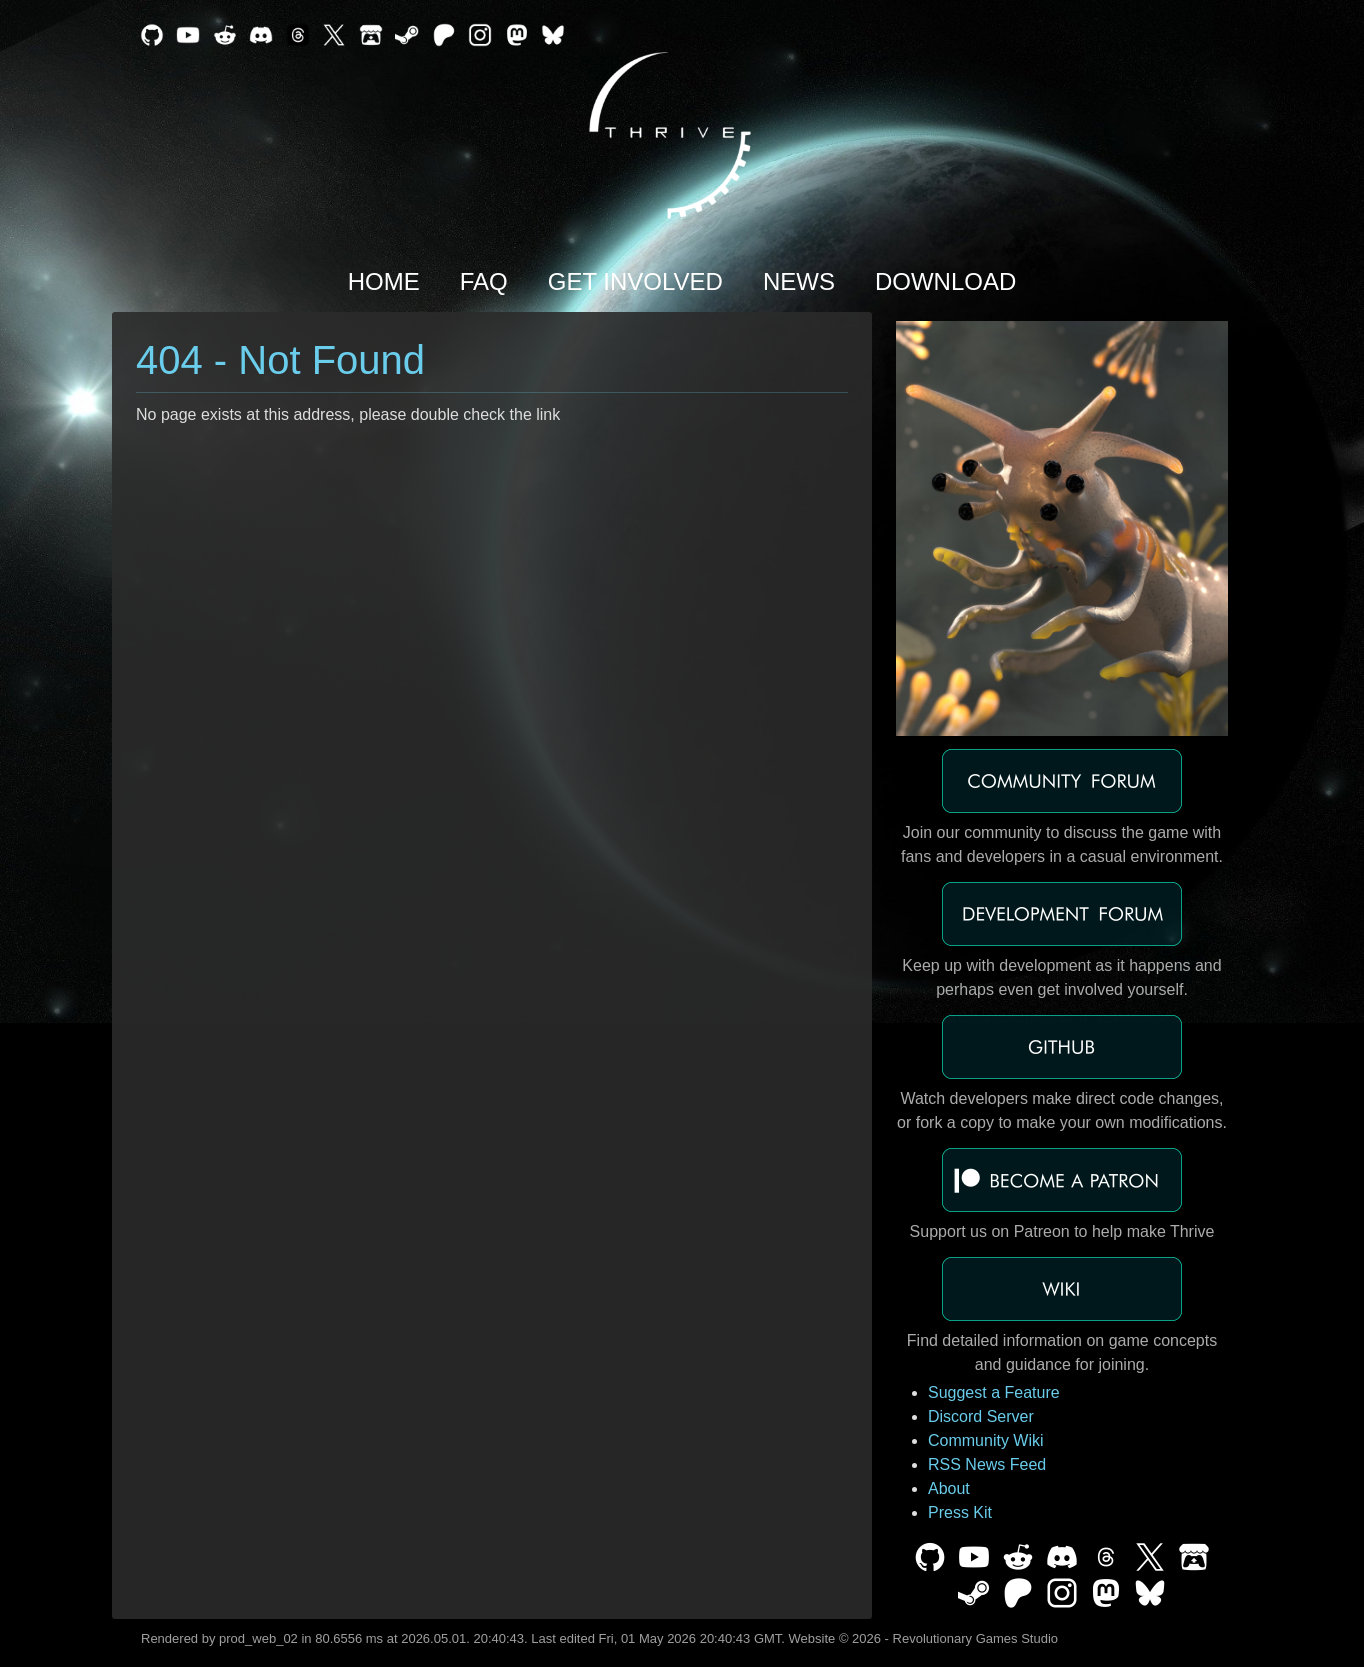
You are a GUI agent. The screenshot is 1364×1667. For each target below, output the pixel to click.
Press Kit (960, 1512)
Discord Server (981, 1416)
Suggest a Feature (994, 1392)
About (949, 1488)
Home (384, 281)
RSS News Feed (987, 1464)
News (799, 281)
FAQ (484, 281)
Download (945, 281)
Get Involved (635, 281)
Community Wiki (986, 1440)
